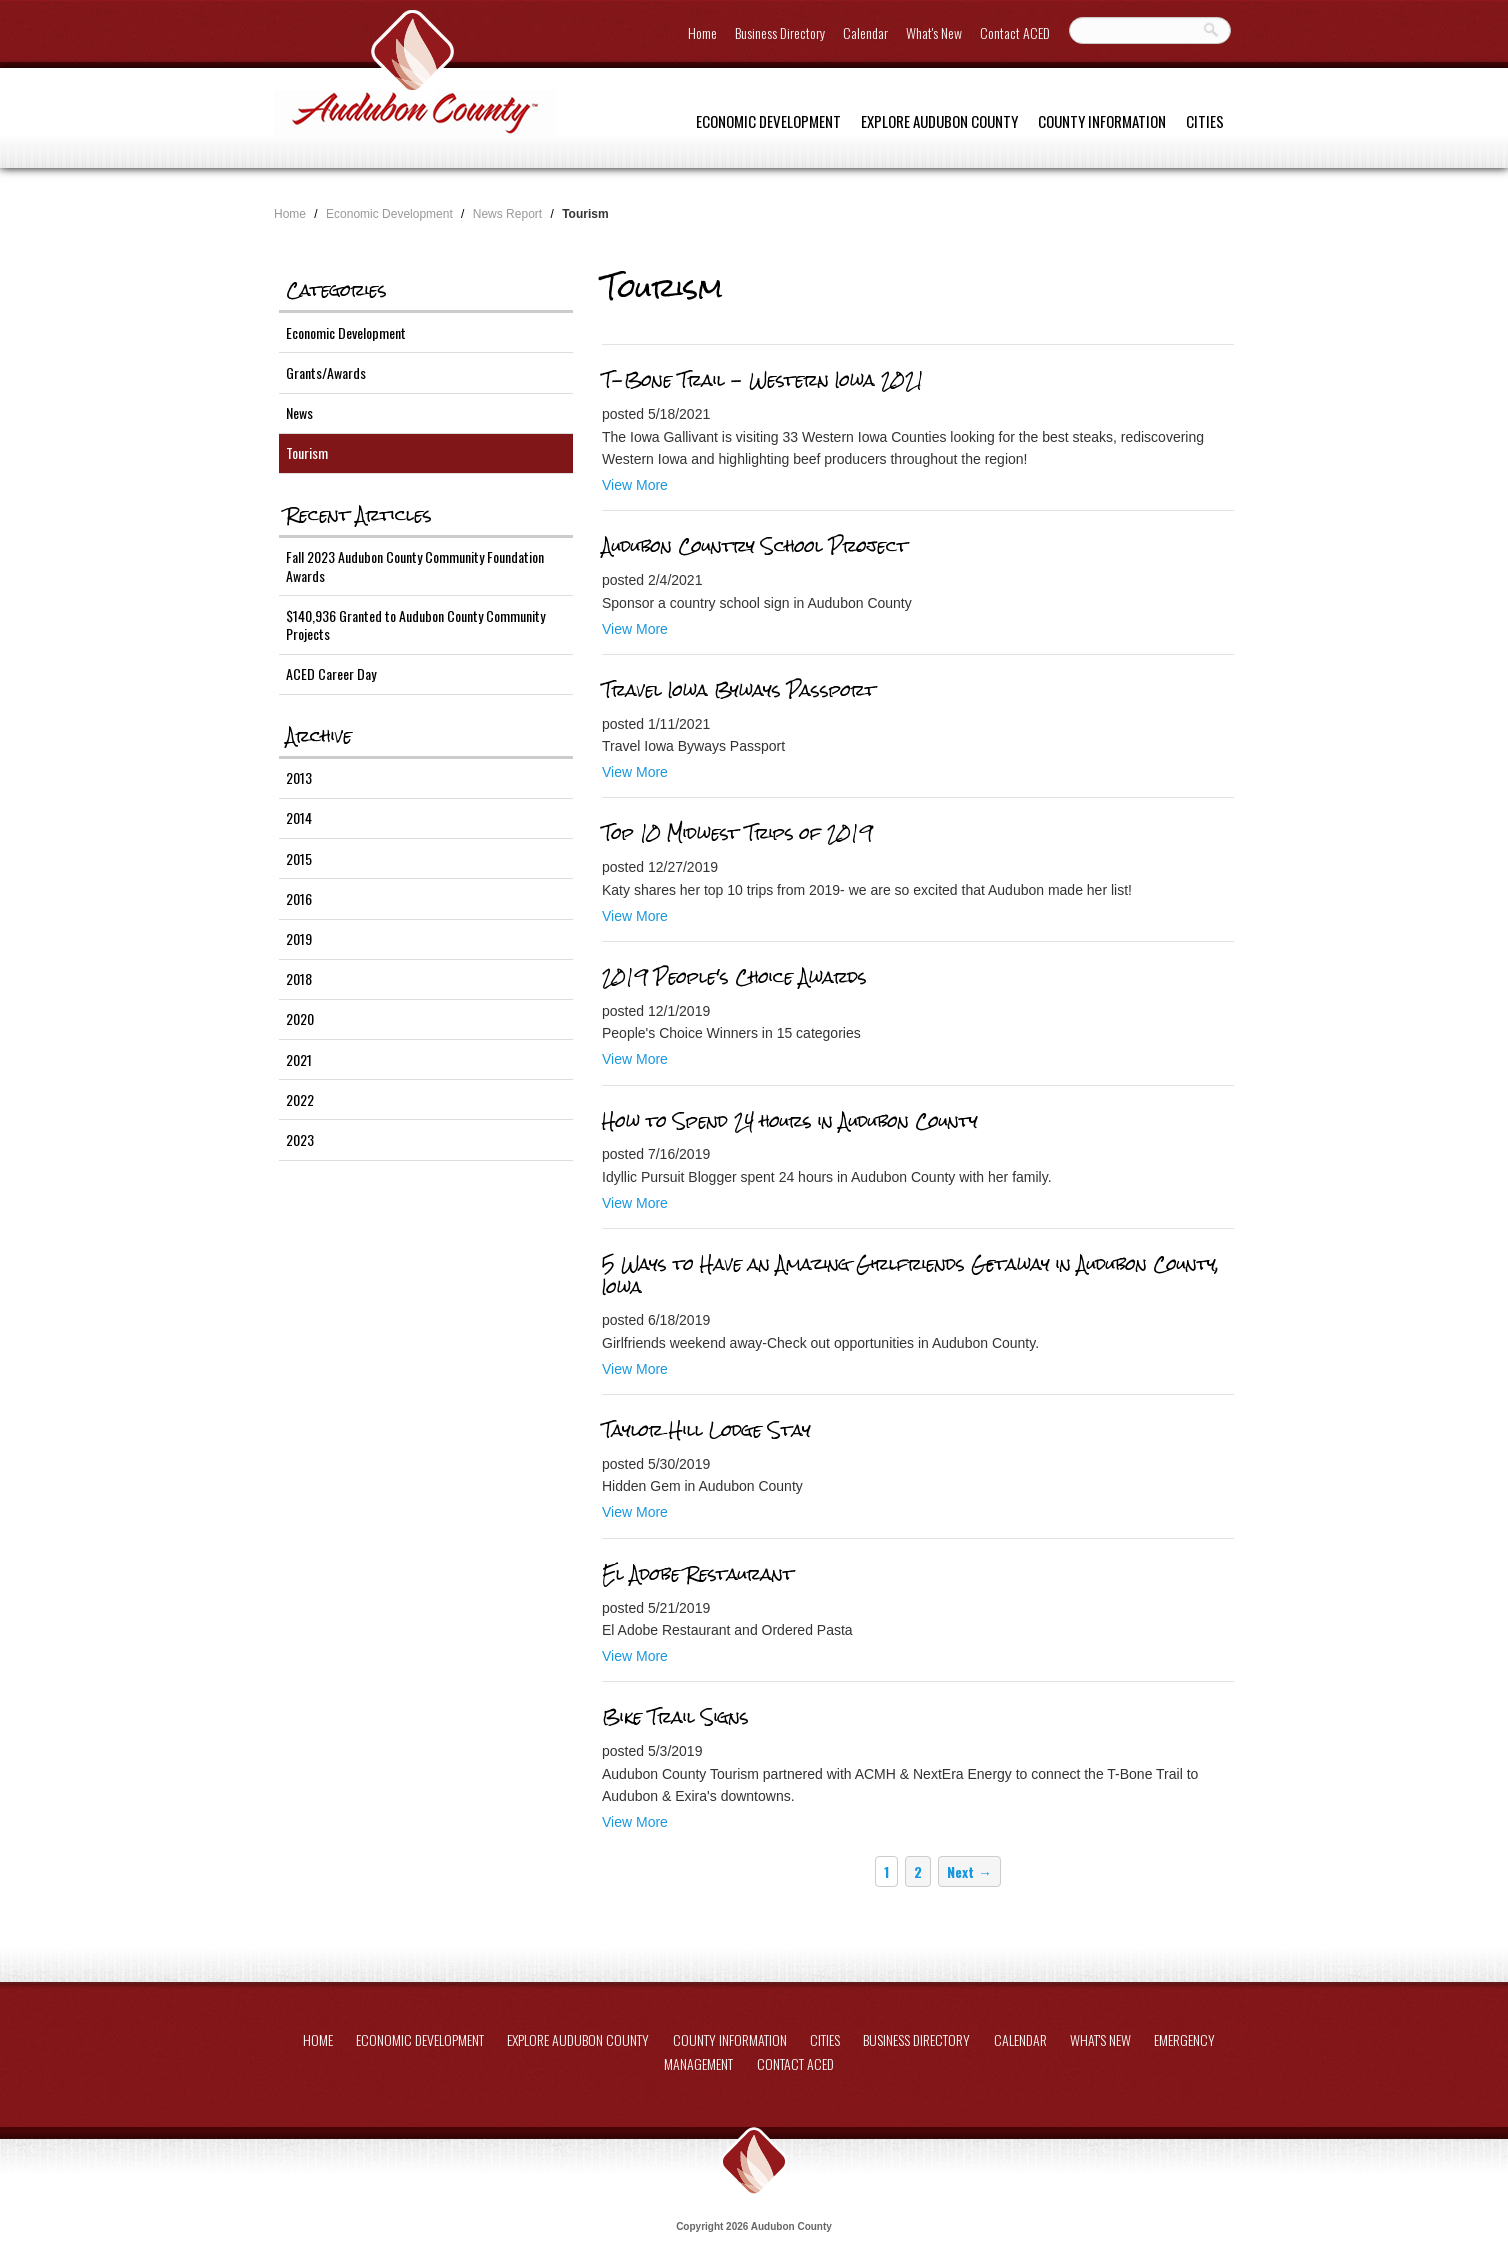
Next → (969, 1871)
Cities (1205, 121)
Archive (319, 736)
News (299, 412)
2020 (300, 1018)
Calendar (865, 32)
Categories (336, 290)
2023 (300, 1139)
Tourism (307, 452)
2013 (299, 777)
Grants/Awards (326, 372)
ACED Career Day (331, 673)
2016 (299, 898)
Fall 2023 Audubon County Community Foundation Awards (415, 565)
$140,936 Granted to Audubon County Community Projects (415, 624)
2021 (299, 1059)
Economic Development (768, 121)
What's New (934, 32)
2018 (299, 978)
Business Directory (780, 32)
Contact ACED (1015, 32)
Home (702, 32)
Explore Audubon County (939, 121)
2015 (299, 858)
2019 (299, 938)
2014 (299, 817)
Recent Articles (359, 515)
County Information (1102, 121)
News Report (507, 214)
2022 (300, 1099)
